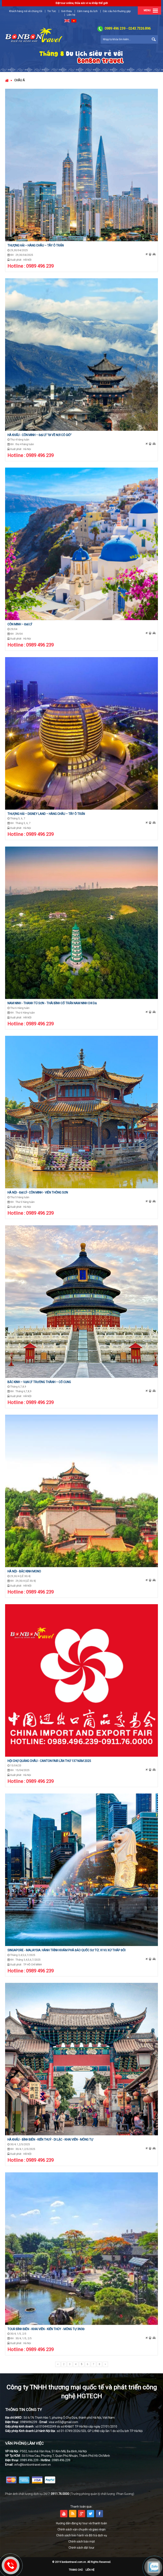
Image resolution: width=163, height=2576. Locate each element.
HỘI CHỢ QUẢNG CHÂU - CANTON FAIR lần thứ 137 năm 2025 (49, 1761)
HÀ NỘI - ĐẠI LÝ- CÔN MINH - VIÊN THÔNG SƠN (37, 1192)
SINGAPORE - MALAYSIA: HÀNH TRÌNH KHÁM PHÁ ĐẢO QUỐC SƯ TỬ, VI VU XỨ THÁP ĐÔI (66, 1950)
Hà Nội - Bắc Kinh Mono (24, 1571)
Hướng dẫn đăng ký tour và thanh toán (81, 2523)
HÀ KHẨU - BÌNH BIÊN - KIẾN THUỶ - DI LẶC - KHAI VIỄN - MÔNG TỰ (50, 2139)
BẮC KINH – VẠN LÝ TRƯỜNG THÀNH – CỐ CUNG (39, 1382)
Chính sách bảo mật (81, 2541)
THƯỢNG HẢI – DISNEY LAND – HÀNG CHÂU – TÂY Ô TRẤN (46, 814)
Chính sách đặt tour (81, 2547)
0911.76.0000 (60, 2494)
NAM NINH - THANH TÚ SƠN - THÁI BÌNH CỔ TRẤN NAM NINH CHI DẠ (52, 1003)
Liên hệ (71, 15)
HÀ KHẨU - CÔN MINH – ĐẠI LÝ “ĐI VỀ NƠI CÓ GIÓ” (39, 435)
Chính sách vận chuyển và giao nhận (81, 2529)
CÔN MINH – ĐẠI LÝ (19, 624)
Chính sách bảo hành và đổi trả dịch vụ (81, 2535)
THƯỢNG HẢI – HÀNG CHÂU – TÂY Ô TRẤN (35, 245)
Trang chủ (76, 2569)
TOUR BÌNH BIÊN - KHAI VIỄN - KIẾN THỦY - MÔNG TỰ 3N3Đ (45, 2329)
